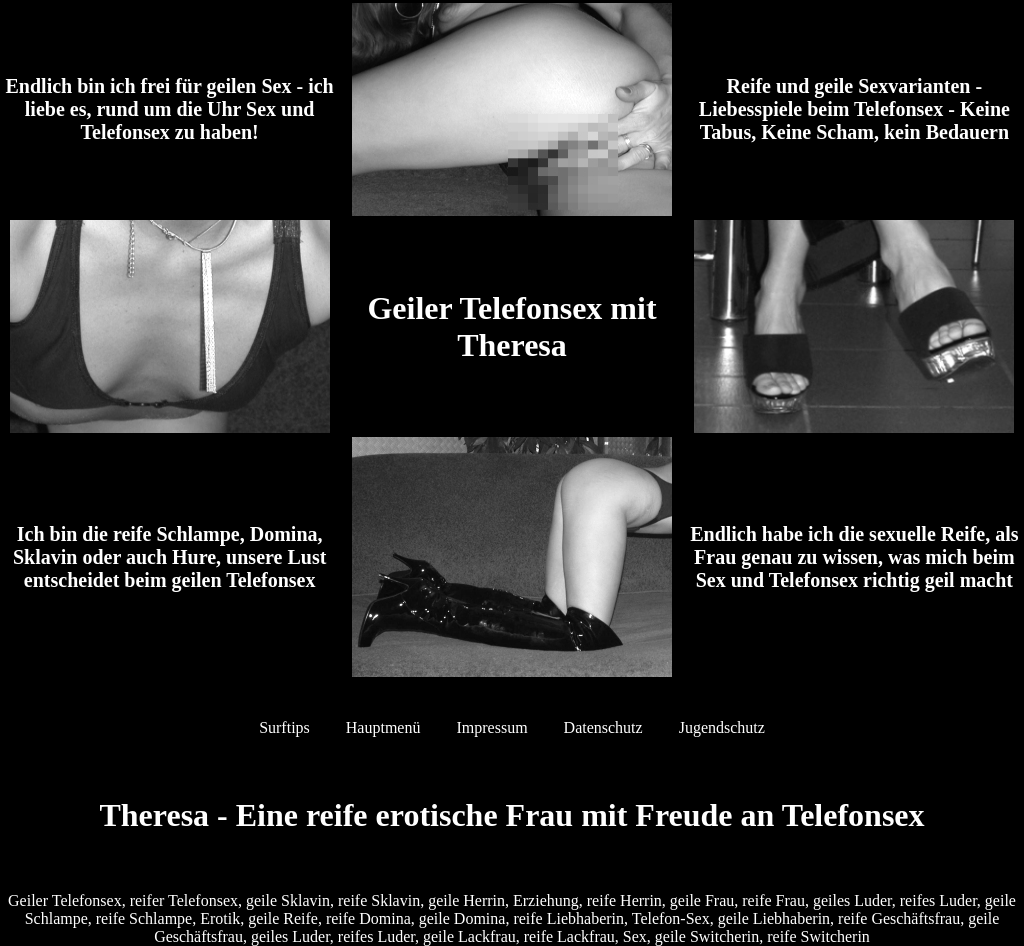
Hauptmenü (383, 727)
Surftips (284, 727)
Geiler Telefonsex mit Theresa (511, 326)
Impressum (491, 727)
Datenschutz (603, 727)
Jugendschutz (722, 727)
